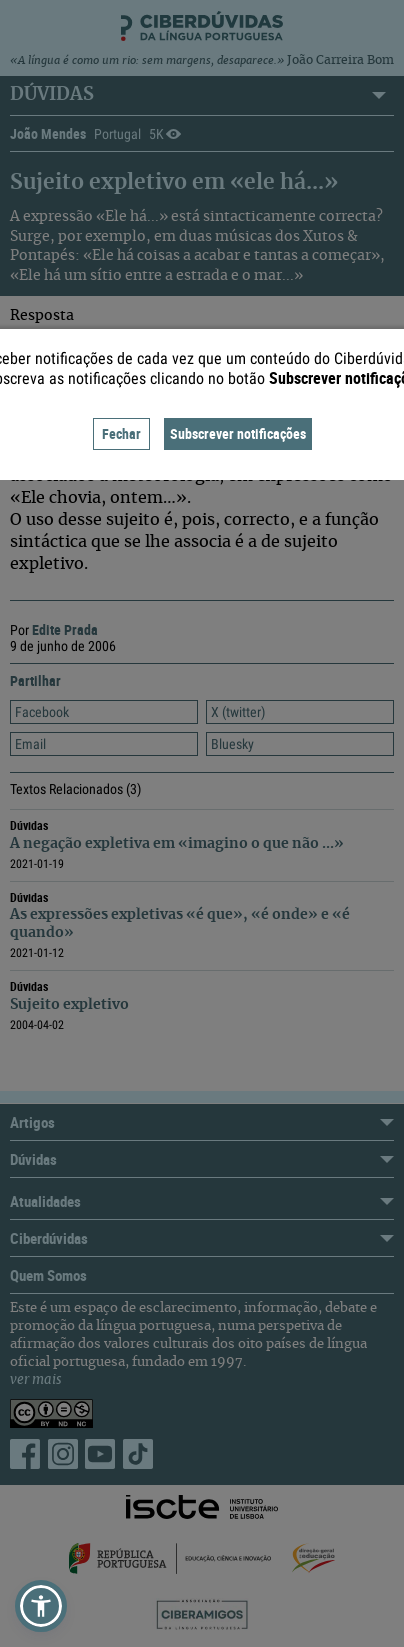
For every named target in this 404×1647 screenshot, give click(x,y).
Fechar (121, 433)
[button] (41, 1606)
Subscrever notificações (238, 433)
